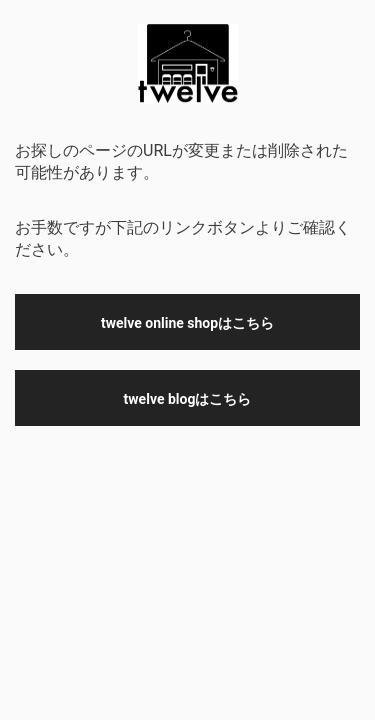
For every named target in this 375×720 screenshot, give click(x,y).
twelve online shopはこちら (187, 323)
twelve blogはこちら (188, 399)
